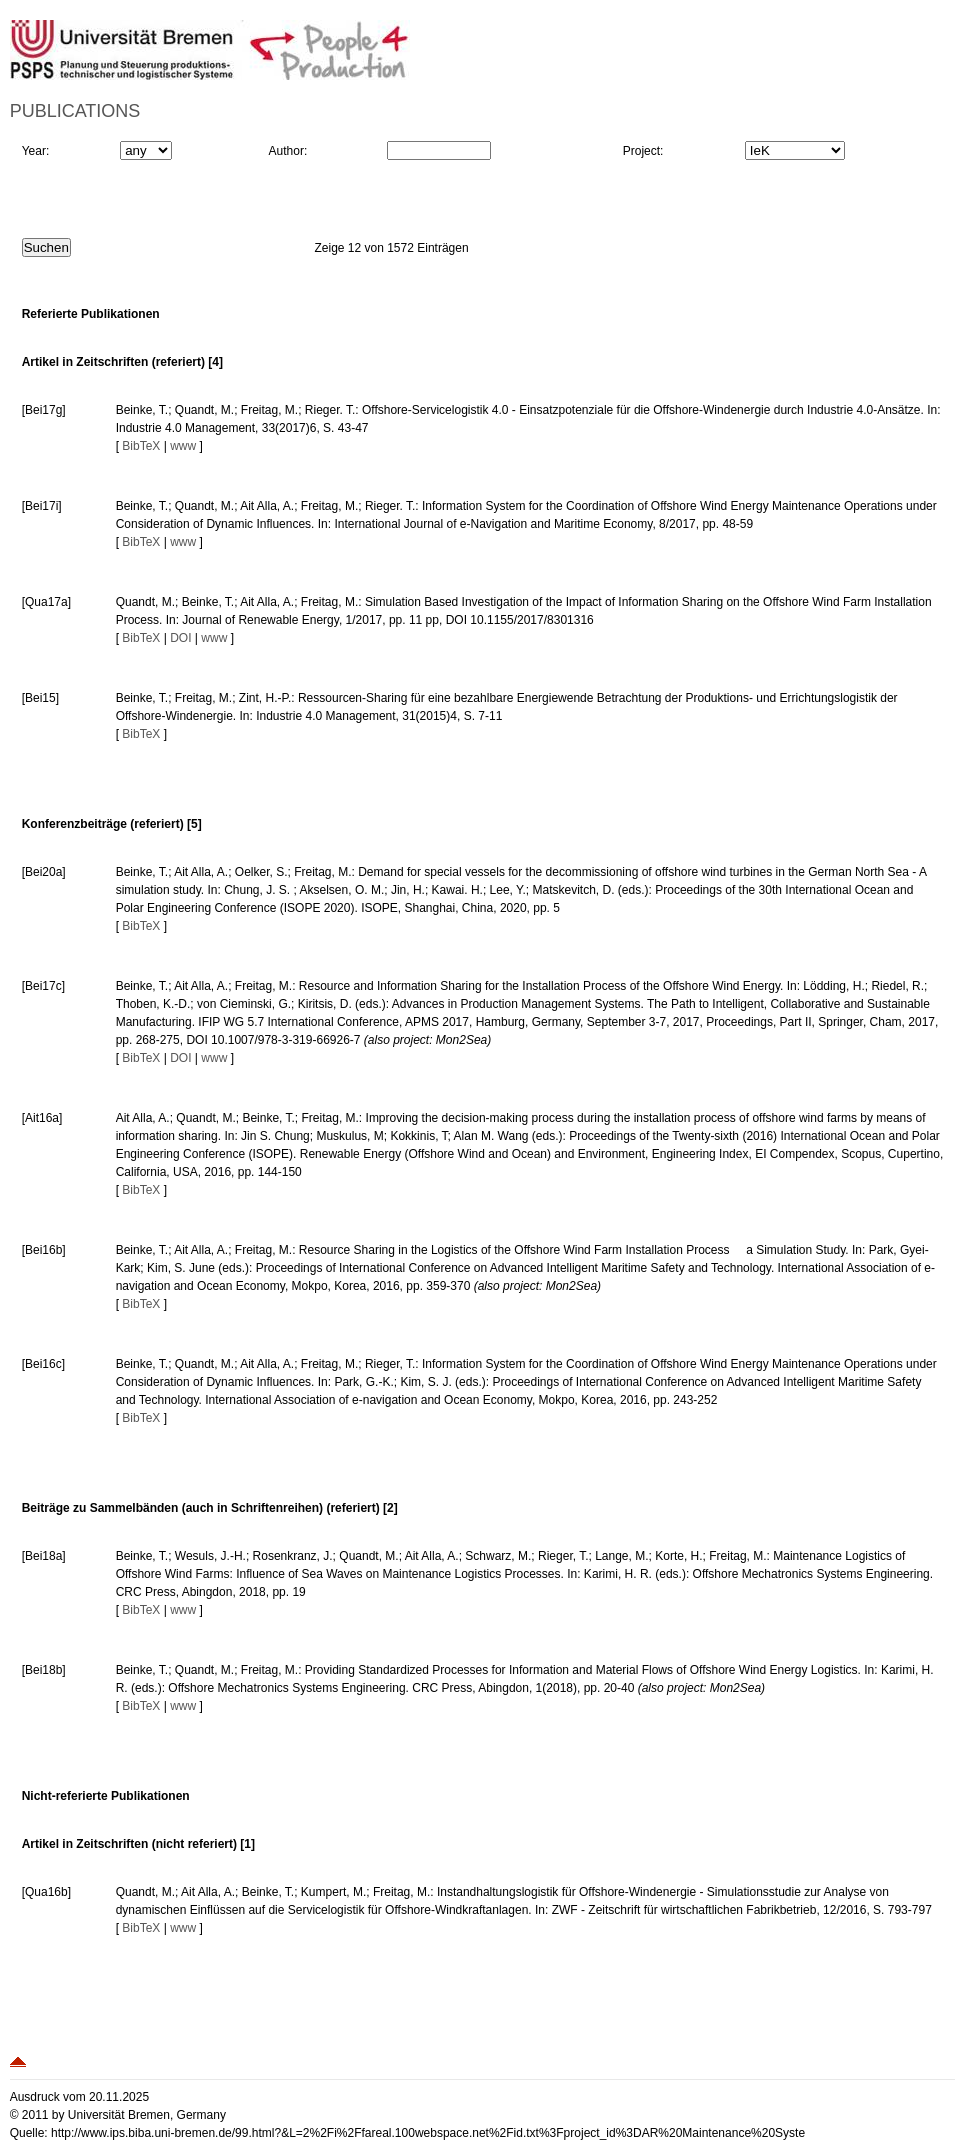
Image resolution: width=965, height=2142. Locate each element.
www (183, 446)
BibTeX (141, 446)
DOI (180, 638)
